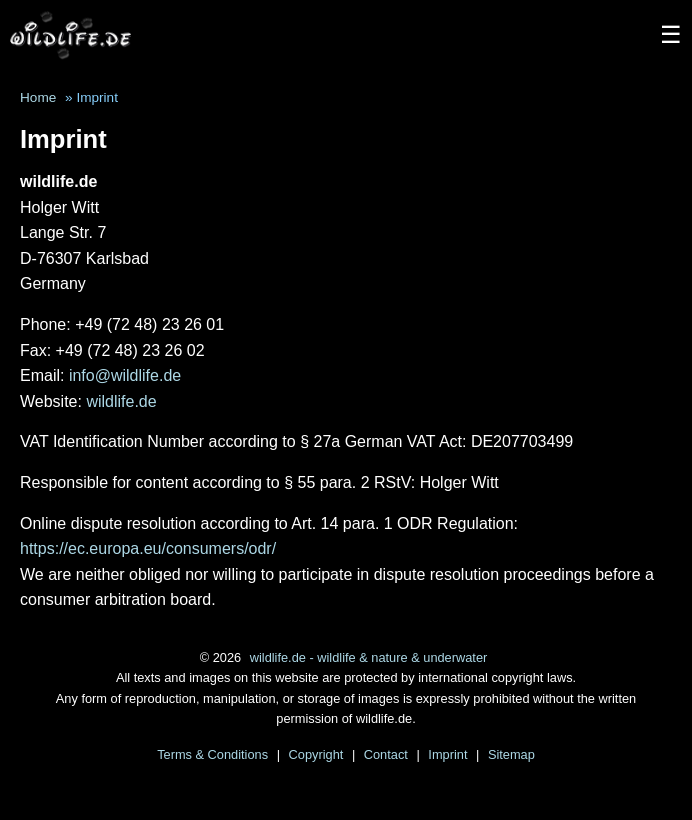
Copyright (318, 754)
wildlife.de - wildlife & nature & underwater (369, 657)
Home (38, 97)
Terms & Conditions (214, 754)
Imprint (449, 754)
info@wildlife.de (125, 375)
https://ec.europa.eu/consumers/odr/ (148, 548)
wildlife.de (121, 401)
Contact (388, 754)
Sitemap (511, 754)
